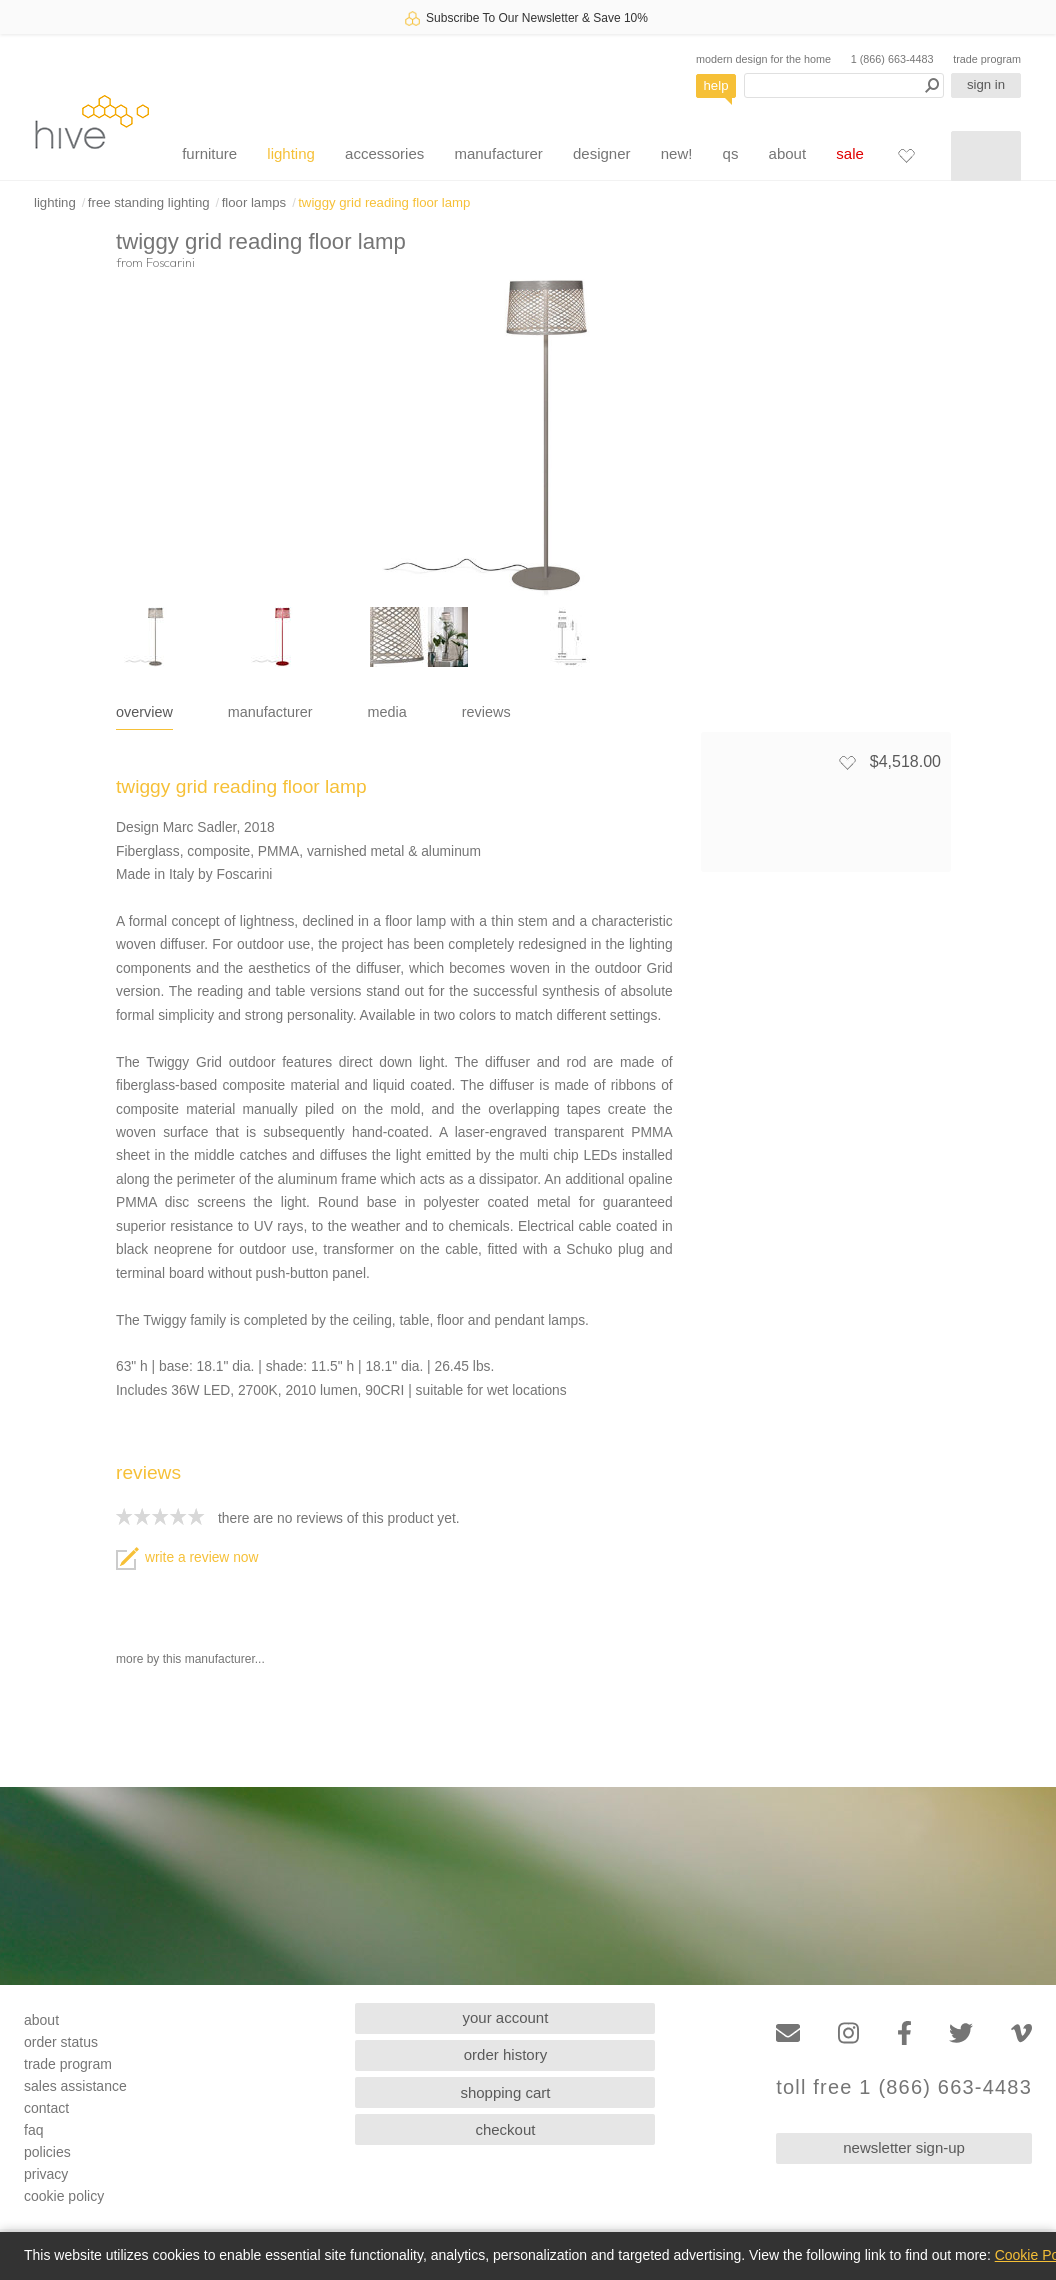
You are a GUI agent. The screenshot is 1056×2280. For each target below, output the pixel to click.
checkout (505, 2129)
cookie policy (64, 2196)
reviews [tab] (486, 712)
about (788, 153)
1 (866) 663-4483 (892, 59)
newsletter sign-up (904, 2147)
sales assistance (75, 2086)
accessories (384, 153)
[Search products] (844, 85)
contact (46, 2108)
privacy (46, 2174)
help (716, 85)
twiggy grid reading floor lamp (384, 202)
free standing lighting (149, 202)
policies (47, 2152)
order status (61, 2042)
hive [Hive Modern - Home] (92, 121)
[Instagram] (848, 2033)
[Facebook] (904, 2033)
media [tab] (387, 712)
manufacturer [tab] (270, 712)
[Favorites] (906, 155)
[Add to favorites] (847, 762)
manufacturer (498, 153)
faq (33, 2130)
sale (850, 153)
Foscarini (170, 262)
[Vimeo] (1021, 2033)
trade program (987, 59)
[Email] (788, 2033)
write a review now (187, 1557)
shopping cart (505, 2092)
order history (505, 2054)
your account (506, 2017)
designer (602, 153)
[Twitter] (961, 2033)
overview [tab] (144, 712)
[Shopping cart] (986, 156)
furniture (209, 153)
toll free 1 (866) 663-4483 (904, 2087)
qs (731, 153)
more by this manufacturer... (190, 1659)
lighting (291, 153)
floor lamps (254, 202)
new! (677, 153)
